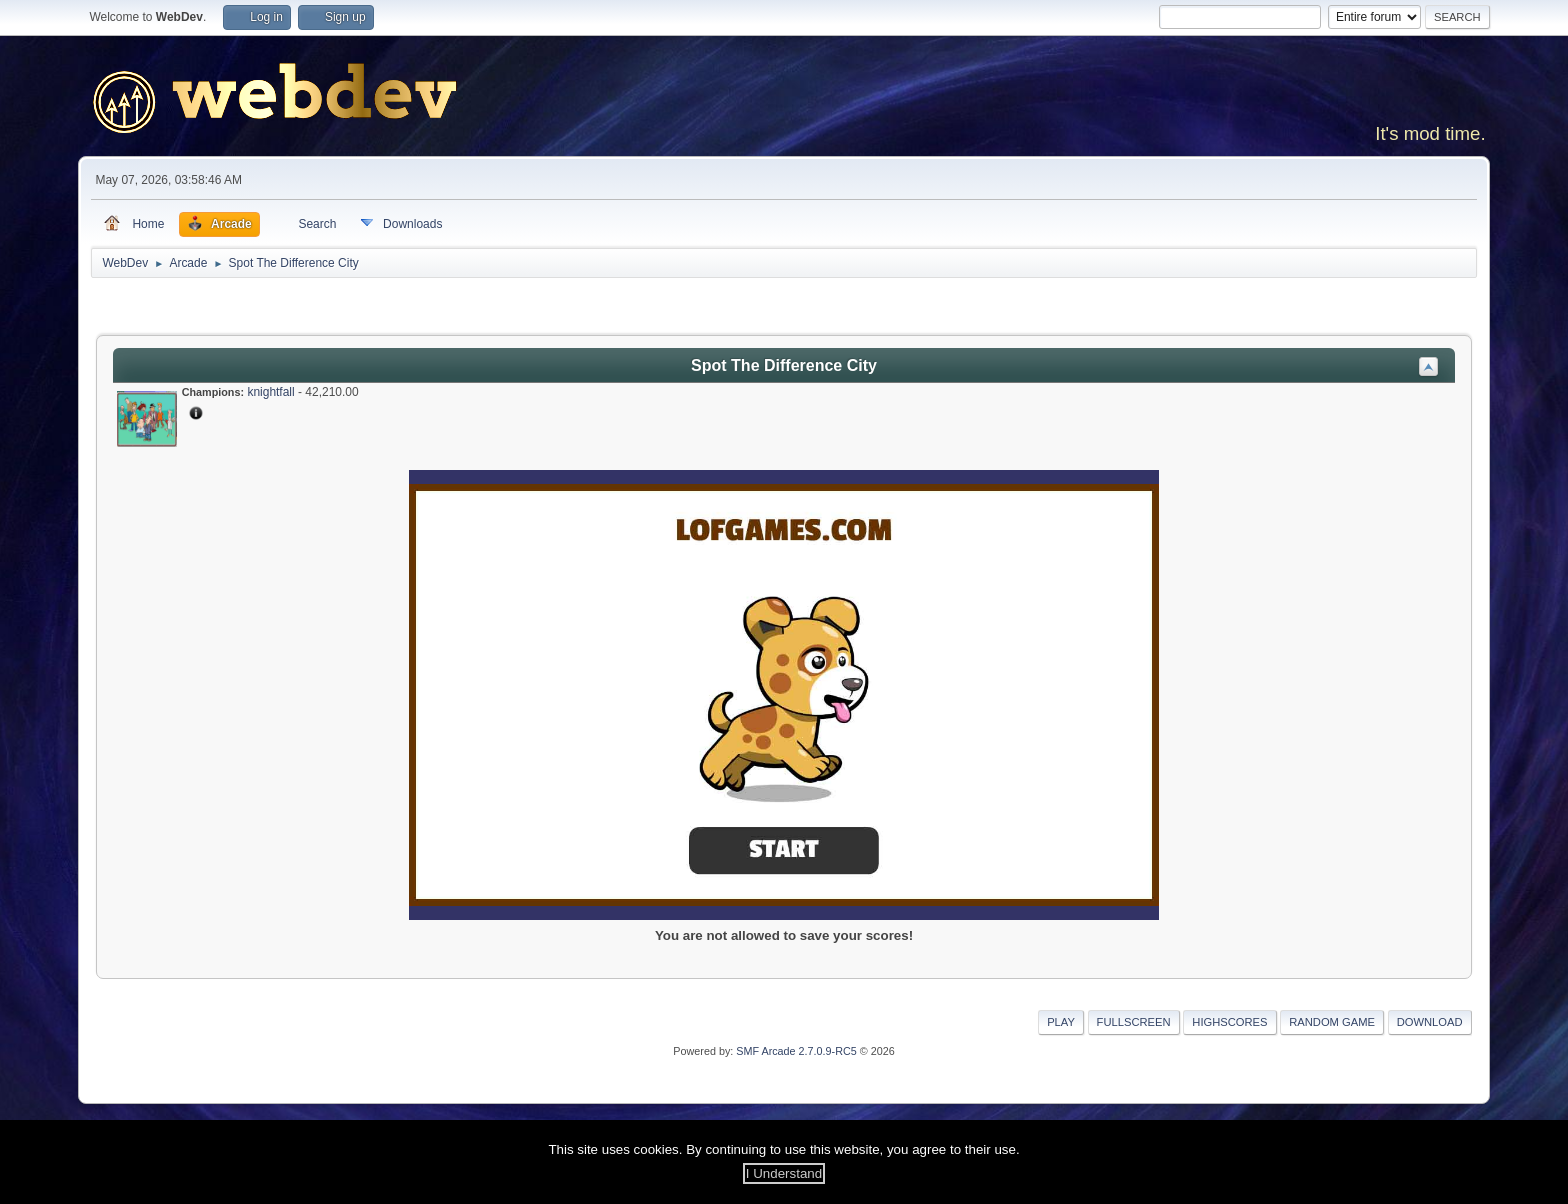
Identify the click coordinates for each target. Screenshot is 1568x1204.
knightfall (270, 392)
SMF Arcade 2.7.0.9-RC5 (796, 1051)
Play (1061, 1022)
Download (1430, 1022)
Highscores (1229, 1022)
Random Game (1332, 1022)
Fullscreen (1134, 1022)
